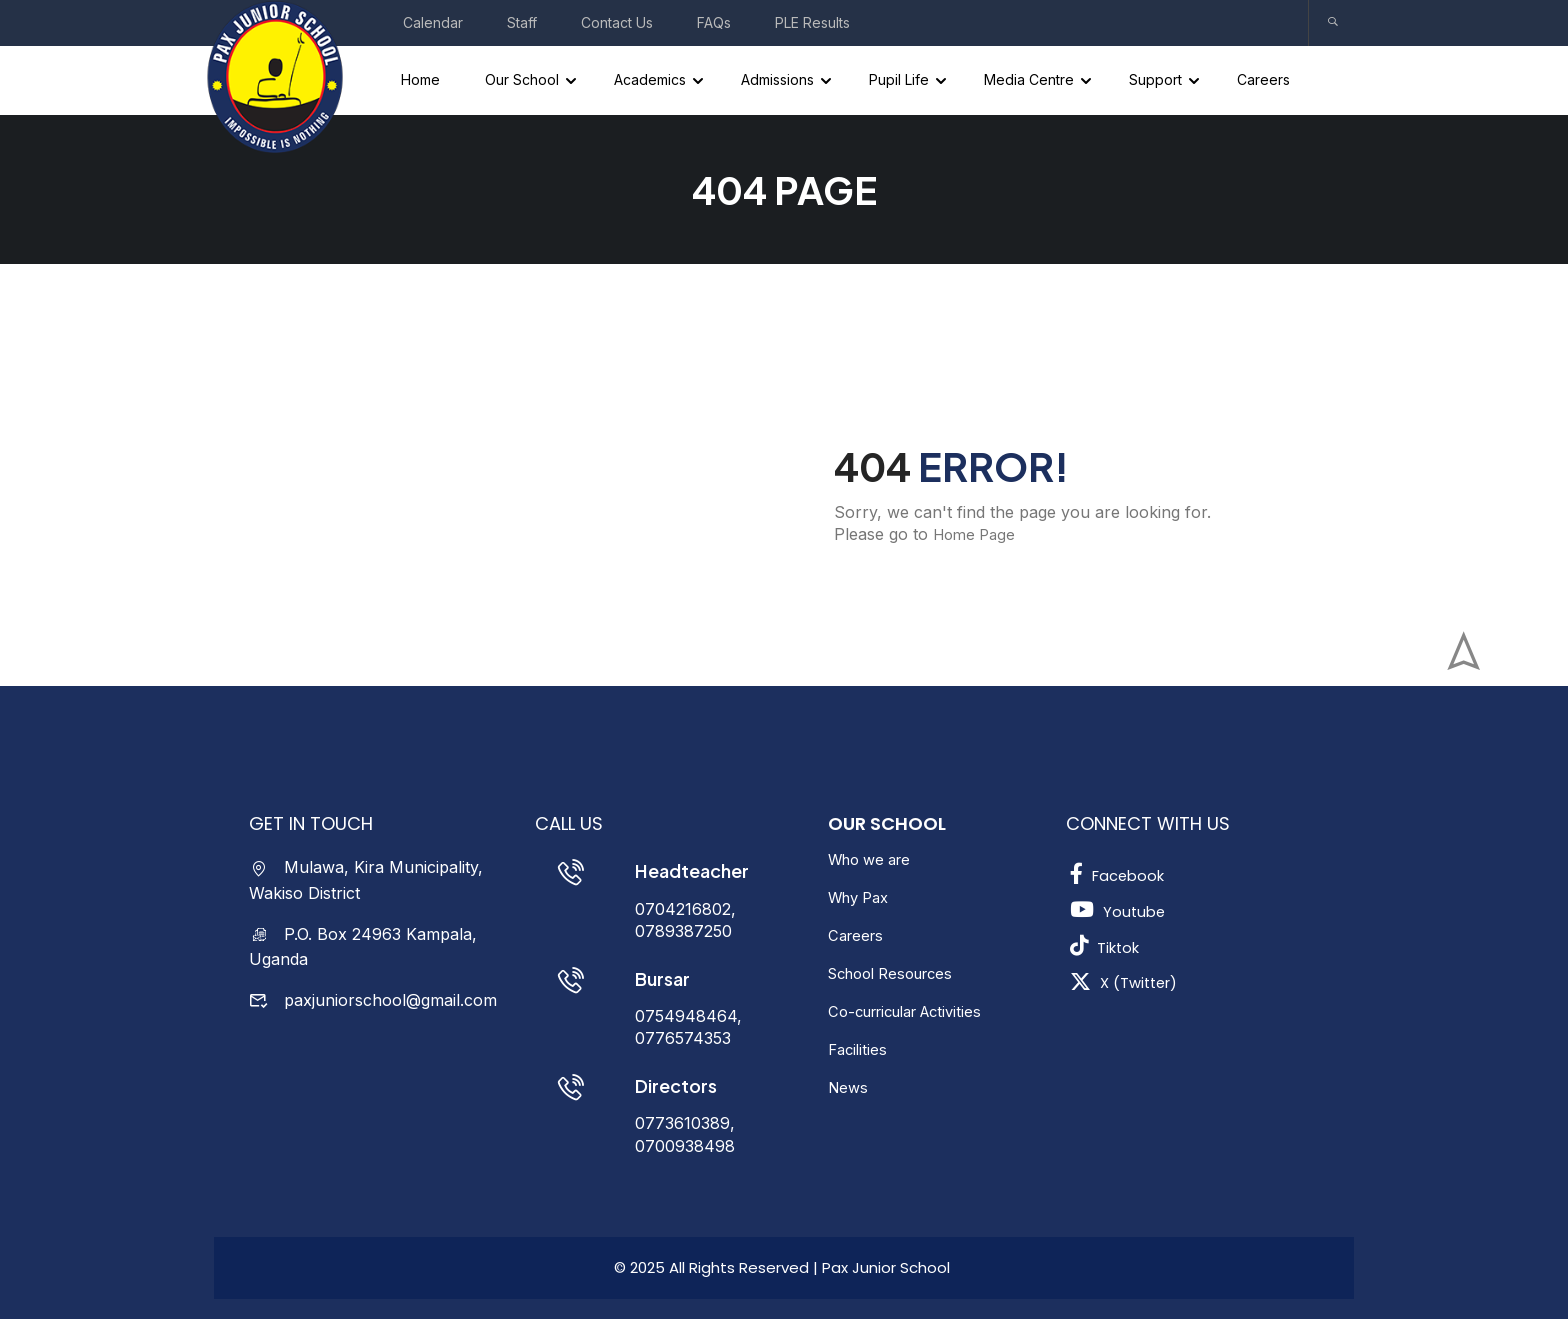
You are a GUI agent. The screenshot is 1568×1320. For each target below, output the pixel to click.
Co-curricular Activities (915, 1013)
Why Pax (862, 899)
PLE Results (812, 22)
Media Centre (1031, 80)
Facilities (859, 1051)
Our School (524, 80)
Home (422, 80)
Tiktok (1107, 947)
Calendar (433, 22)
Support (1157, 80)
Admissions (779, 80)
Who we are (874, 861)
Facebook (1120, 875)
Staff (522, 22)
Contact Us (617, 22)
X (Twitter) (1128, 983)
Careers (1265, 80)
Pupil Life (901, 80)
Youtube (1119, 911)
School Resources (898, 975)
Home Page (977, 536)
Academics (652, 80)
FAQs (714, 22)
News (849, 1089)
